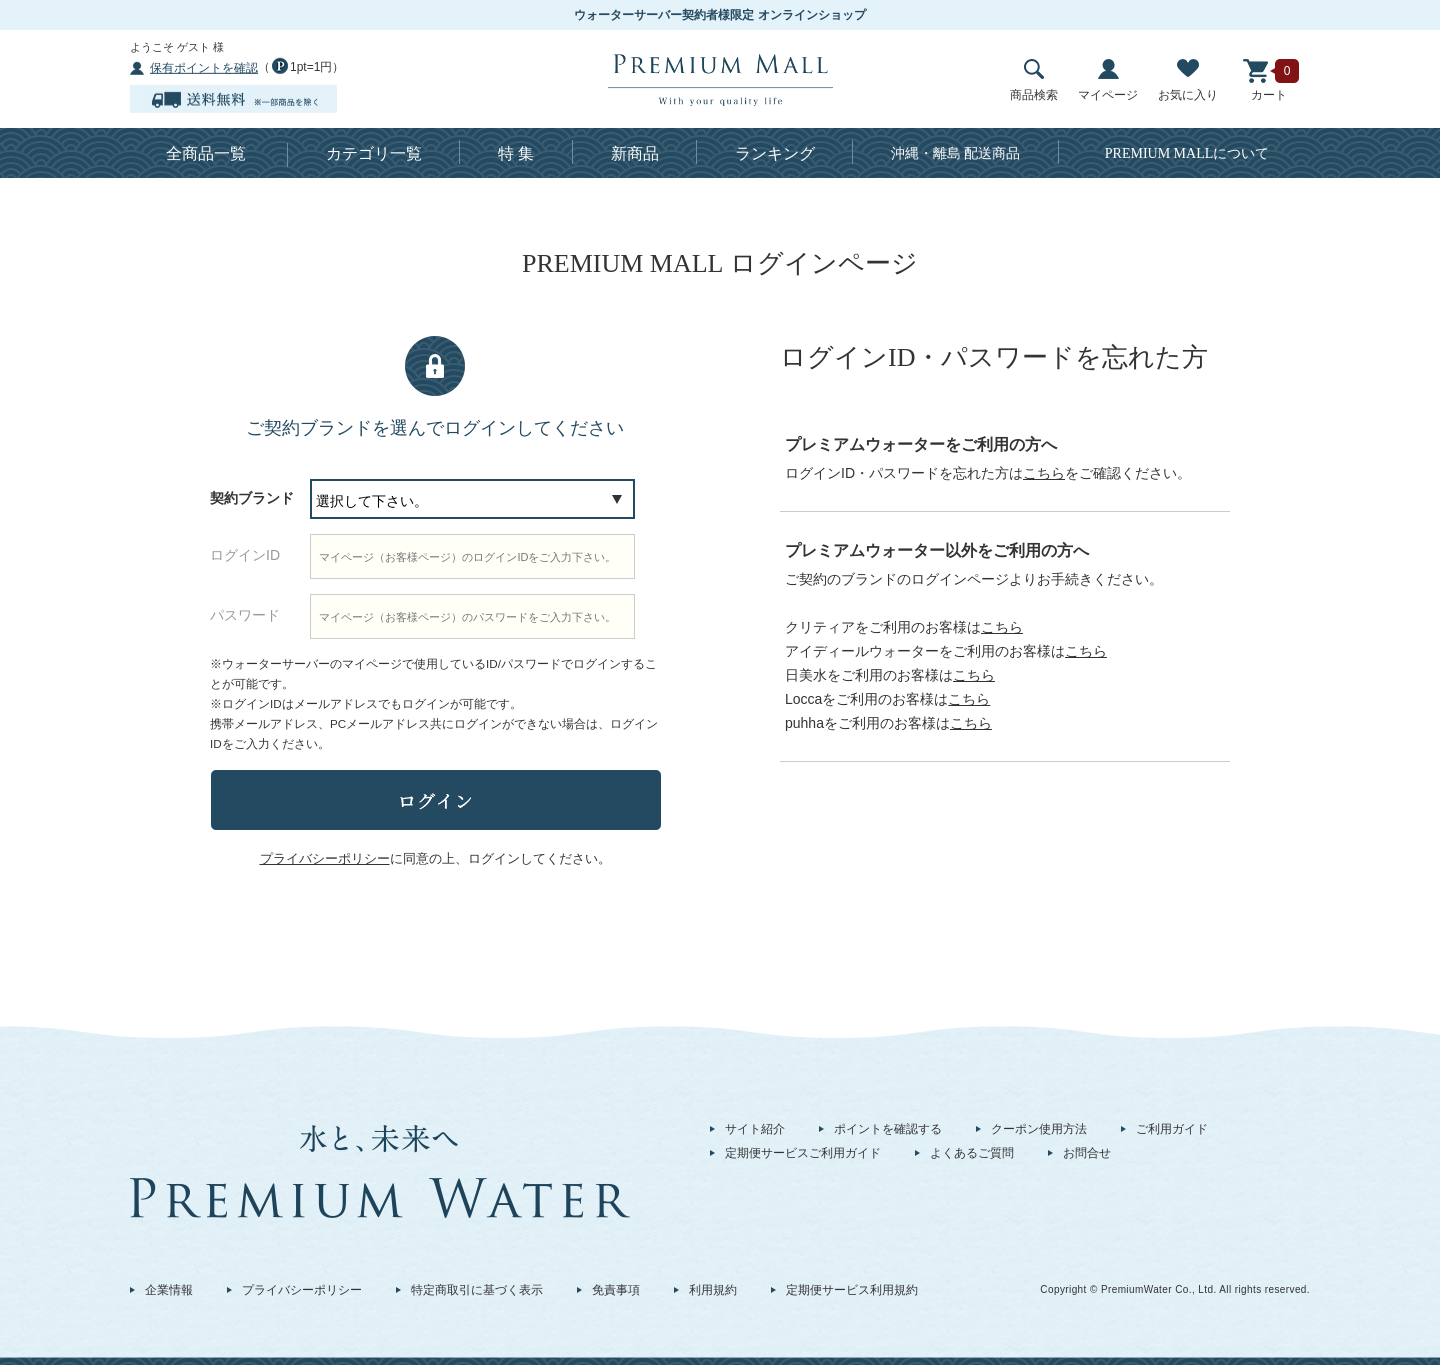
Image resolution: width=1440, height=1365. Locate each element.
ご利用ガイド (1172, 1129)
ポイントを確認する (888, 1129)
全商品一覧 (206, 153)
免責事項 (616, 1290)
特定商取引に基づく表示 (477, 1290)
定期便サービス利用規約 (852, 1290)
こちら (1044, 473)
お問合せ (1087, 1153)
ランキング (775, 153)
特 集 (516, 153)
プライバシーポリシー (302, 1290)
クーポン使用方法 (1039, 1129)
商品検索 (1034, 80)
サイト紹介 (755, 1129)
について (1187, 153)
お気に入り (1188, 80)
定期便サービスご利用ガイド (803, 1153)
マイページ (1108, 80)
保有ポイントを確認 (204, 68)
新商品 (635, 153)
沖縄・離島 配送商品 (956, 153)
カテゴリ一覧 (374, 153)
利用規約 (713, 1290)
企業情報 (169, 1290)
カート (1269, 80)
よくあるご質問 (972, 1153)
